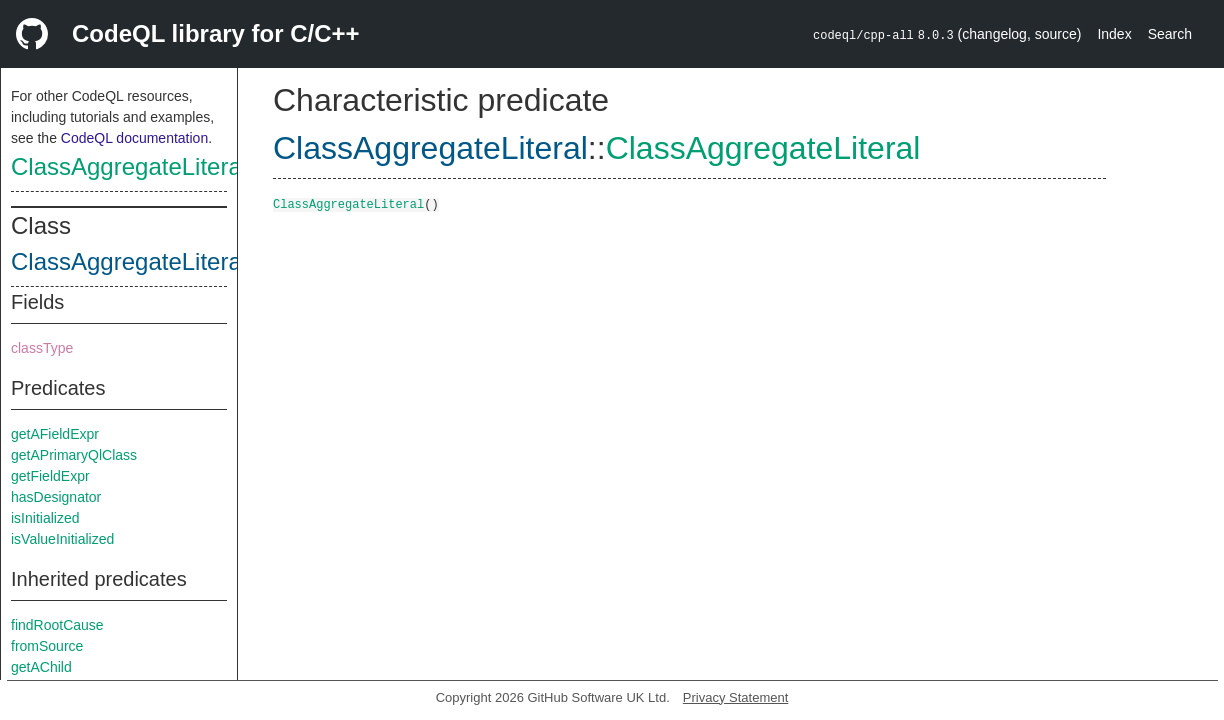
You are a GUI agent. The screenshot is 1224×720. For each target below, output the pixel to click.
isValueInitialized (62, 539)
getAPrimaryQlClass (74, 455)
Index (1114, 34)
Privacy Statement (736, 697)
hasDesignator (56, 497)
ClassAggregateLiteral (129, 166)
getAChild (41, 667)
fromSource (47, 646)
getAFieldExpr (55, 434)
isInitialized (45, 518)
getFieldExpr (50, 476)
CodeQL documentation (134, 138)
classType (42, 348)
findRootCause (57, 625)
